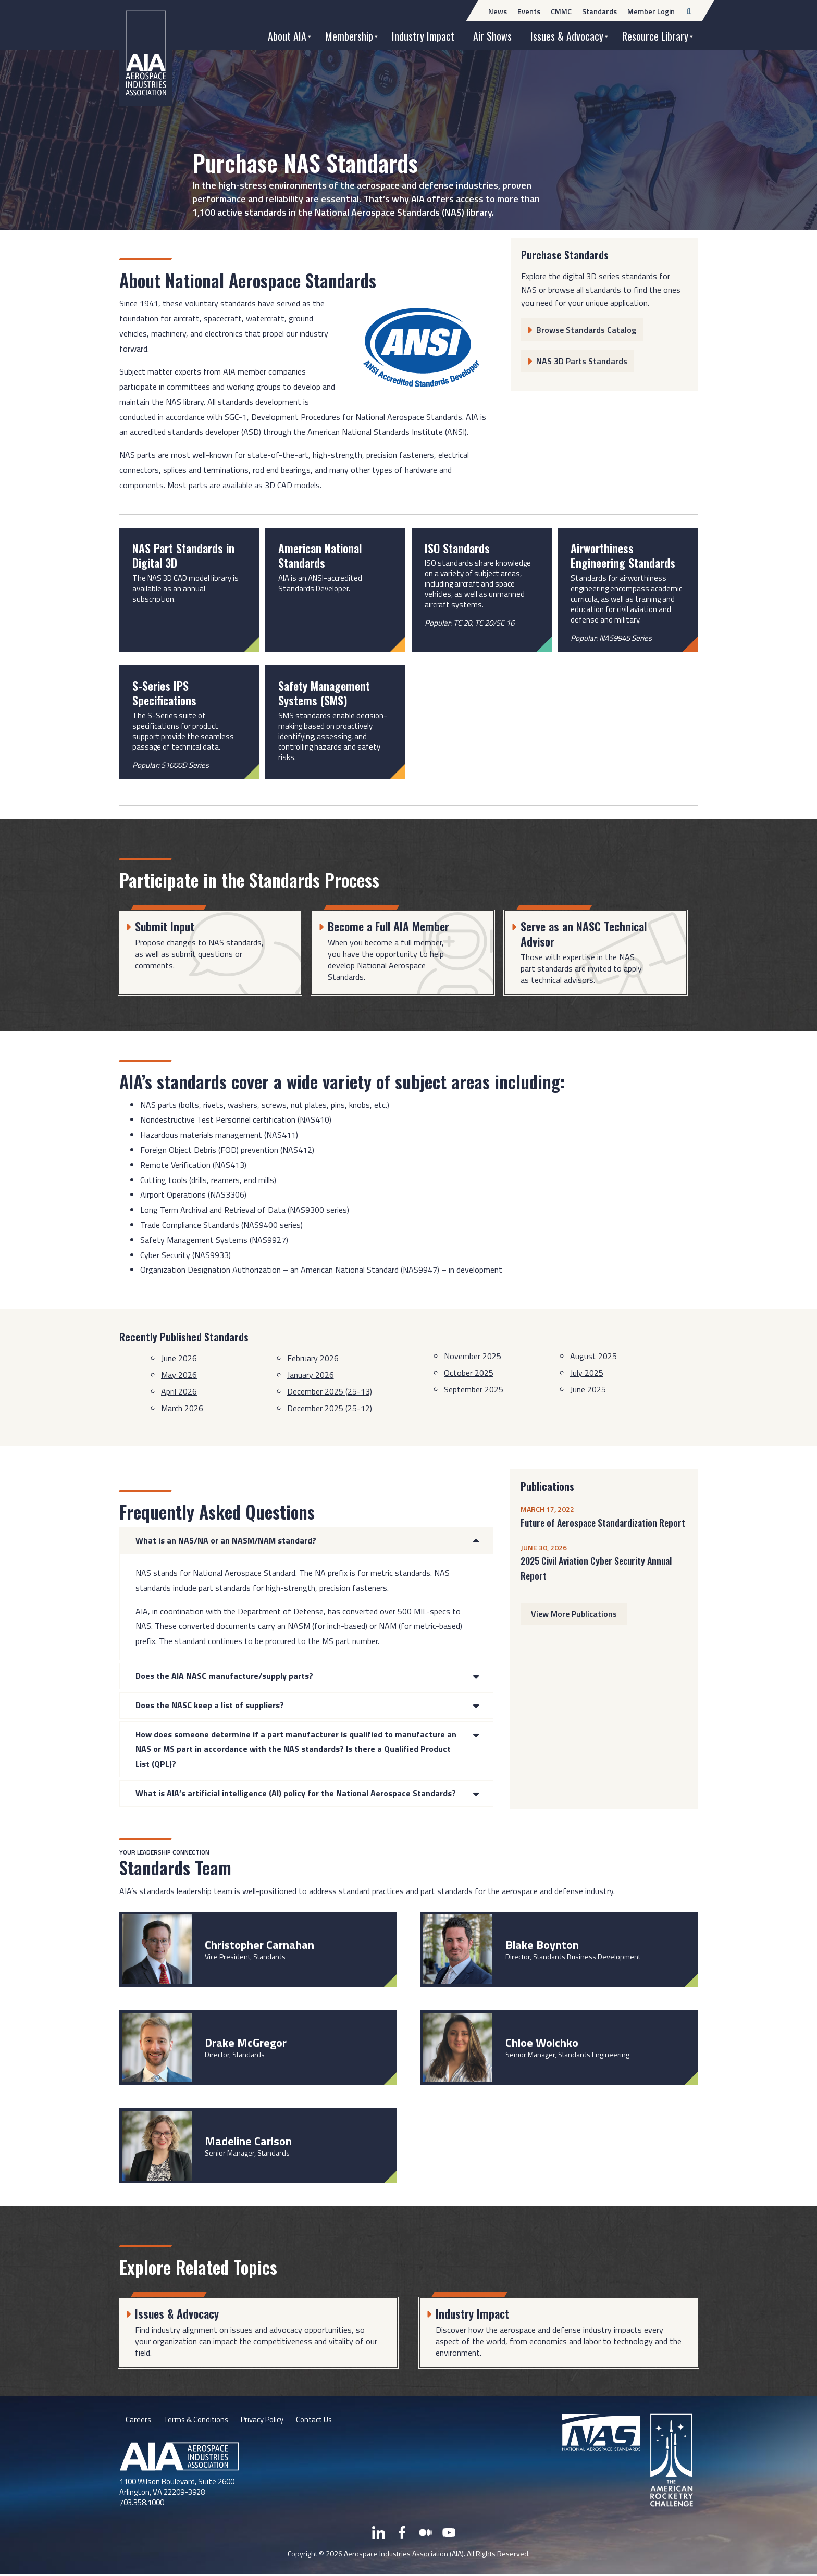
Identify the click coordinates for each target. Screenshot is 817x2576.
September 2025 (473, 1389)
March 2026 (182, 1408)
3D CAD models (292, 485)
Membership (349, 36)
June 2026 (179, 1358)
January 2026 (310, 1374)
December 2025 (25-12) (329, 1408)
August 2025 (593, 1356)
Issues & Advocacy (566, 36)
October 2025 (468, 1372)
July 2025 (586, 1372)
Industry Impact (423, 36)
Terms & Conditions (198, 2421)
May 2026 (179, 1374)
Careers (139, 2421)
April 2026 (179, 1391)
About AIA (287, 36)
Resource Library (655, 36)
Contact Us (326, 2421)
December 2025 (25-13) (329, 1391)
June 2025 (588, 1389)
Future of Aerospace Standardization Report (603, 1522)
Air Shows (492, 36)
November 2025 (472, 1356)
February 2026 (313, 1358)
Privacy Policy (270, 2421)
